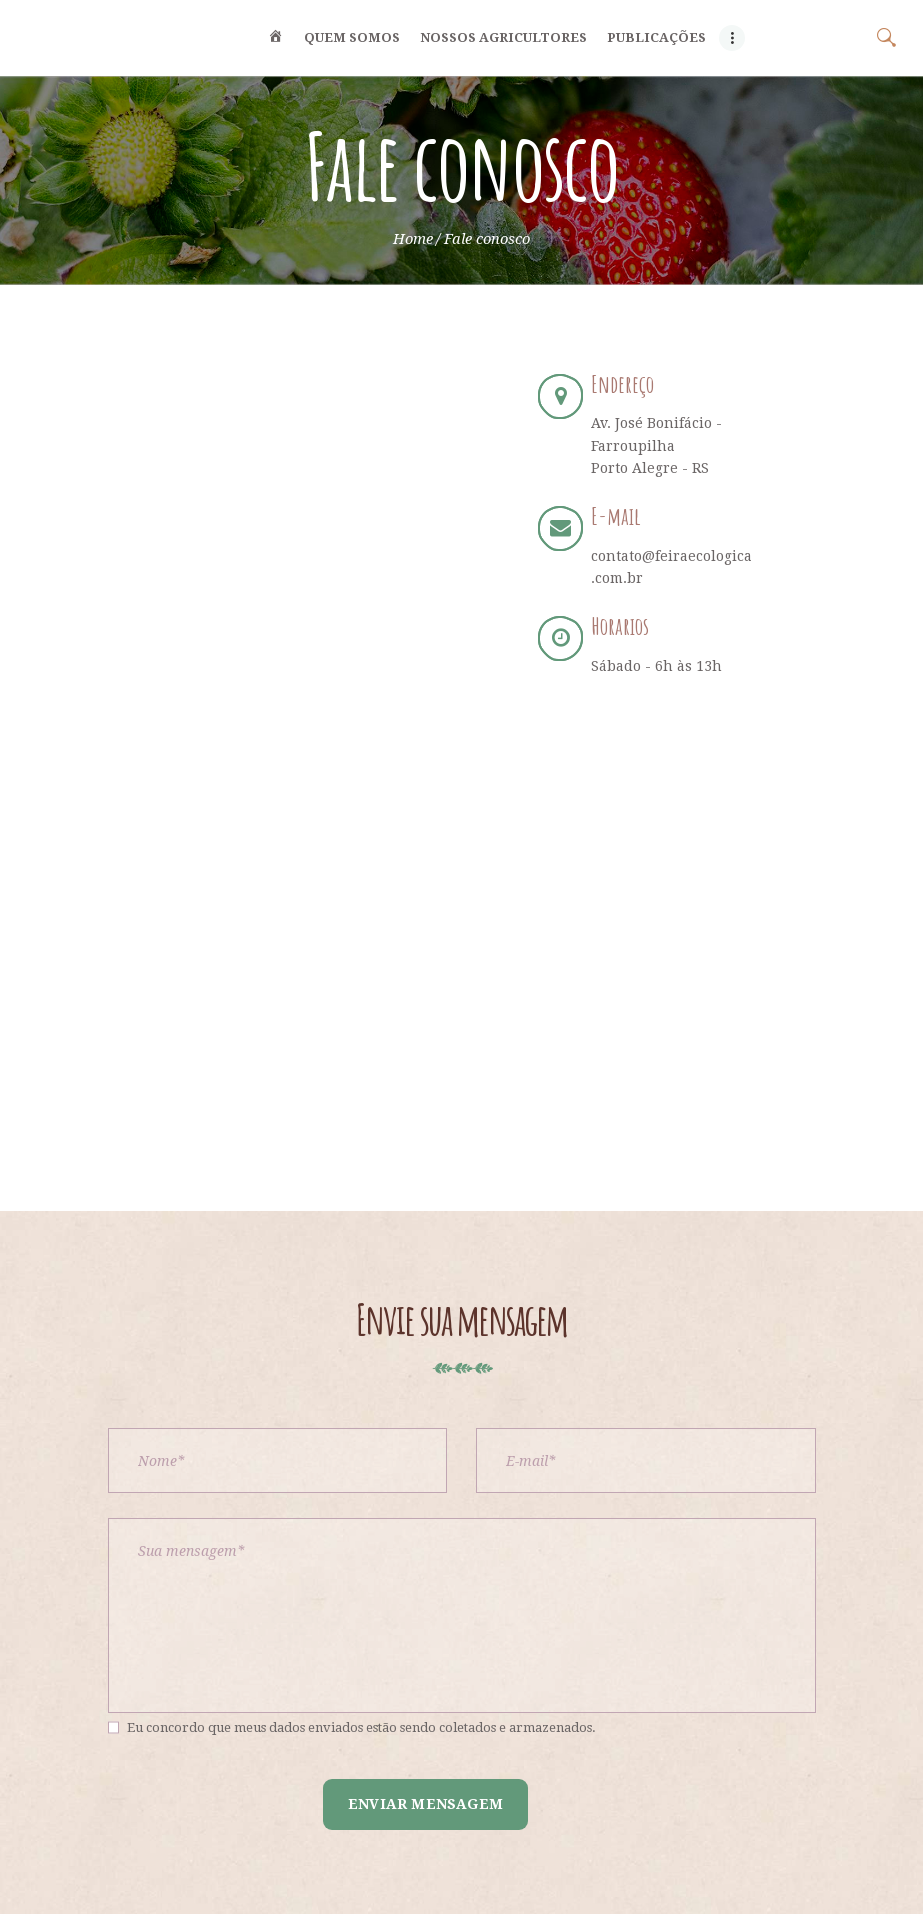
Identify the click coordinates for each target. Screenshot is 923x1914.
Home (413, 239)
